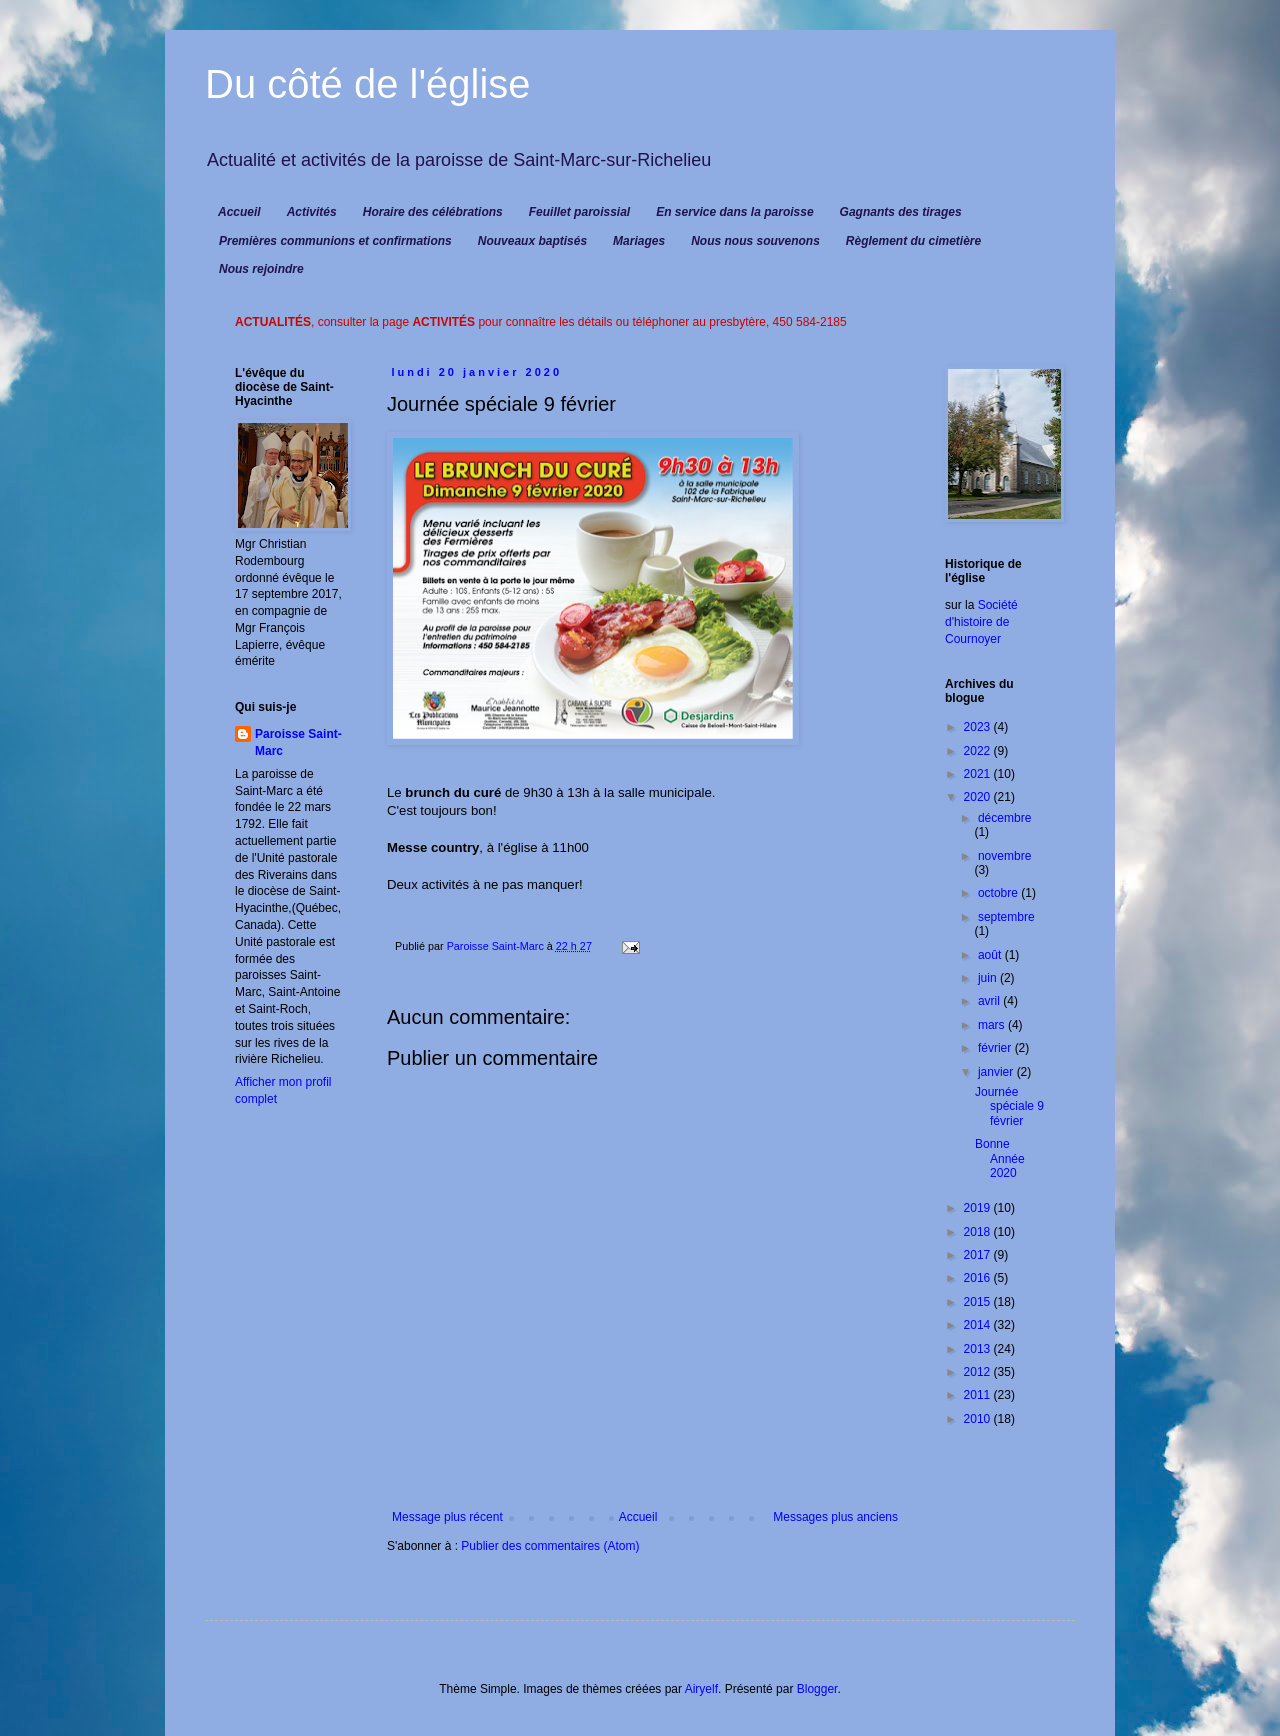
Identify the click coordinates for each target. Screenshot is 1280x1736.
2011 (979, 1395)
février (996, 1048)
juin (989, 978)
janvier (997, 1072)
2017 (979, 1255)
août (991, 955)
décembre (1004, 818)
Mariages (639, 241)
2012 (979, 1372)
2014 (979, 1325)
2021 (979, 774)
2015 (979, 1302)
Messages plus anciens (835, 1517)
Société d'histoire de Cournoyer (981, 622)
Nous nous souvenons (755, 241)
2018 (979, 1232)
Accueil (239, 212)
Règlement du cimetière (913, 241)
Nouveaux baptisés (532, 241)
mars (993, 1025)
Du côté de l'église (368, 84)
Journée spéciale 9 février (1009, 1106)
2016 (979, 1278)
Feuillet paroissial (579, 212)
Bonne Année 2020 (1000, 1158)
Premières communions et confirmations (335, 241)
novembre (1004, 856)
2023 (979, 727)
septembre (1006, 917)
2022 (979, 751)
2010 (979, 1419)
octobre (999, 893)
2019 (979, 1208)
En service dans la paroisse (734, 212)
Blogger (817, 1689)
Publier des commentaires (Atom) (550, 1546)
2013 (979, 1349)
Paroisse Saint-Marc (298, 742)
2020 (979, 797)
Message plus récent (447, 1517)
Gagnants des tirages (901, 212)
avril (990, 1001)
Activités (312, 212)
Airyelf (701, 1689)
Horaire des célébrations (433, 212)
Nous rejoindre (261, 269)
